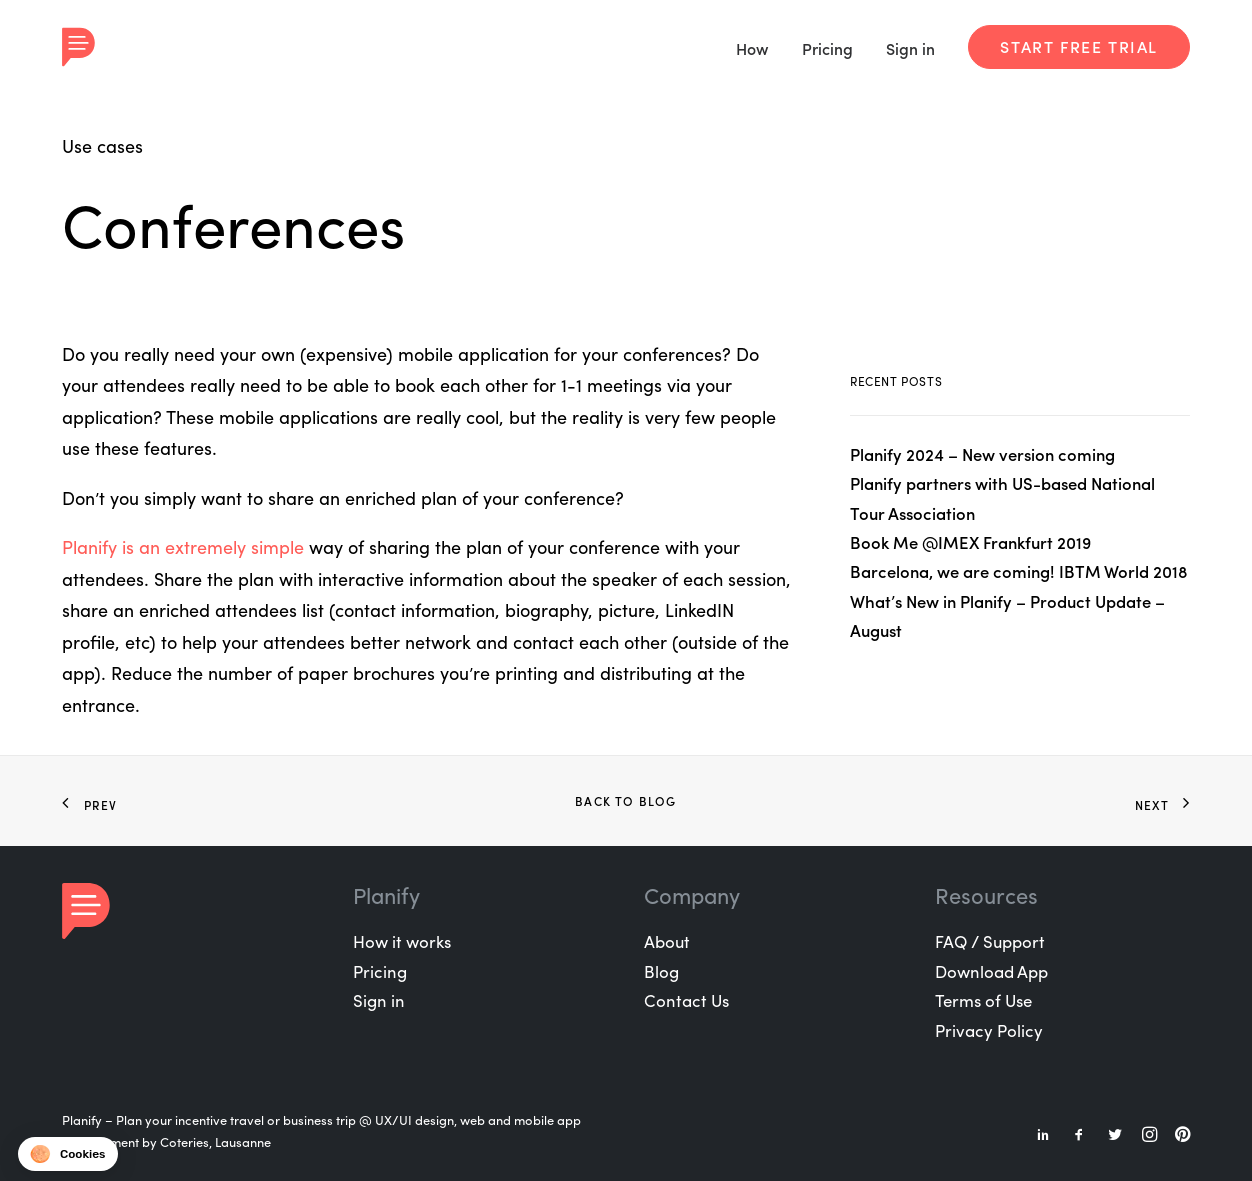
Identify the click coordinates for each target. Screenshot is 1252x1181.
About (667, 941)
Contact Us (686, 1000)
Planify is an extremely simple (183, 546)
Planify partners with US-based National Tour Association (1002, 497)
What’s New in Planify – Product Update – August (1007, 615)
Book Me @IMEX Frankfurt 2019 (970, 542)
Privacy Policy (989, 1030)
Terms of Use (983, 1000)
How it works (402, 941)
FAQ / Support (990, 941)
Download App (991, 971)
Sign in (910, 48)
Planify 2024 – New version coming (982, 454)
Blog (661, 971)
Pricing (827, 48)
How (752, 48)
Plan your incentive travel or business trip (236, 1119)
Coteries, (186, 1141)
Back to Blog (625, 801)
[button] (68, 1154)
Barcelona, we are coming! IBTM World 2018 (1019, 571)
